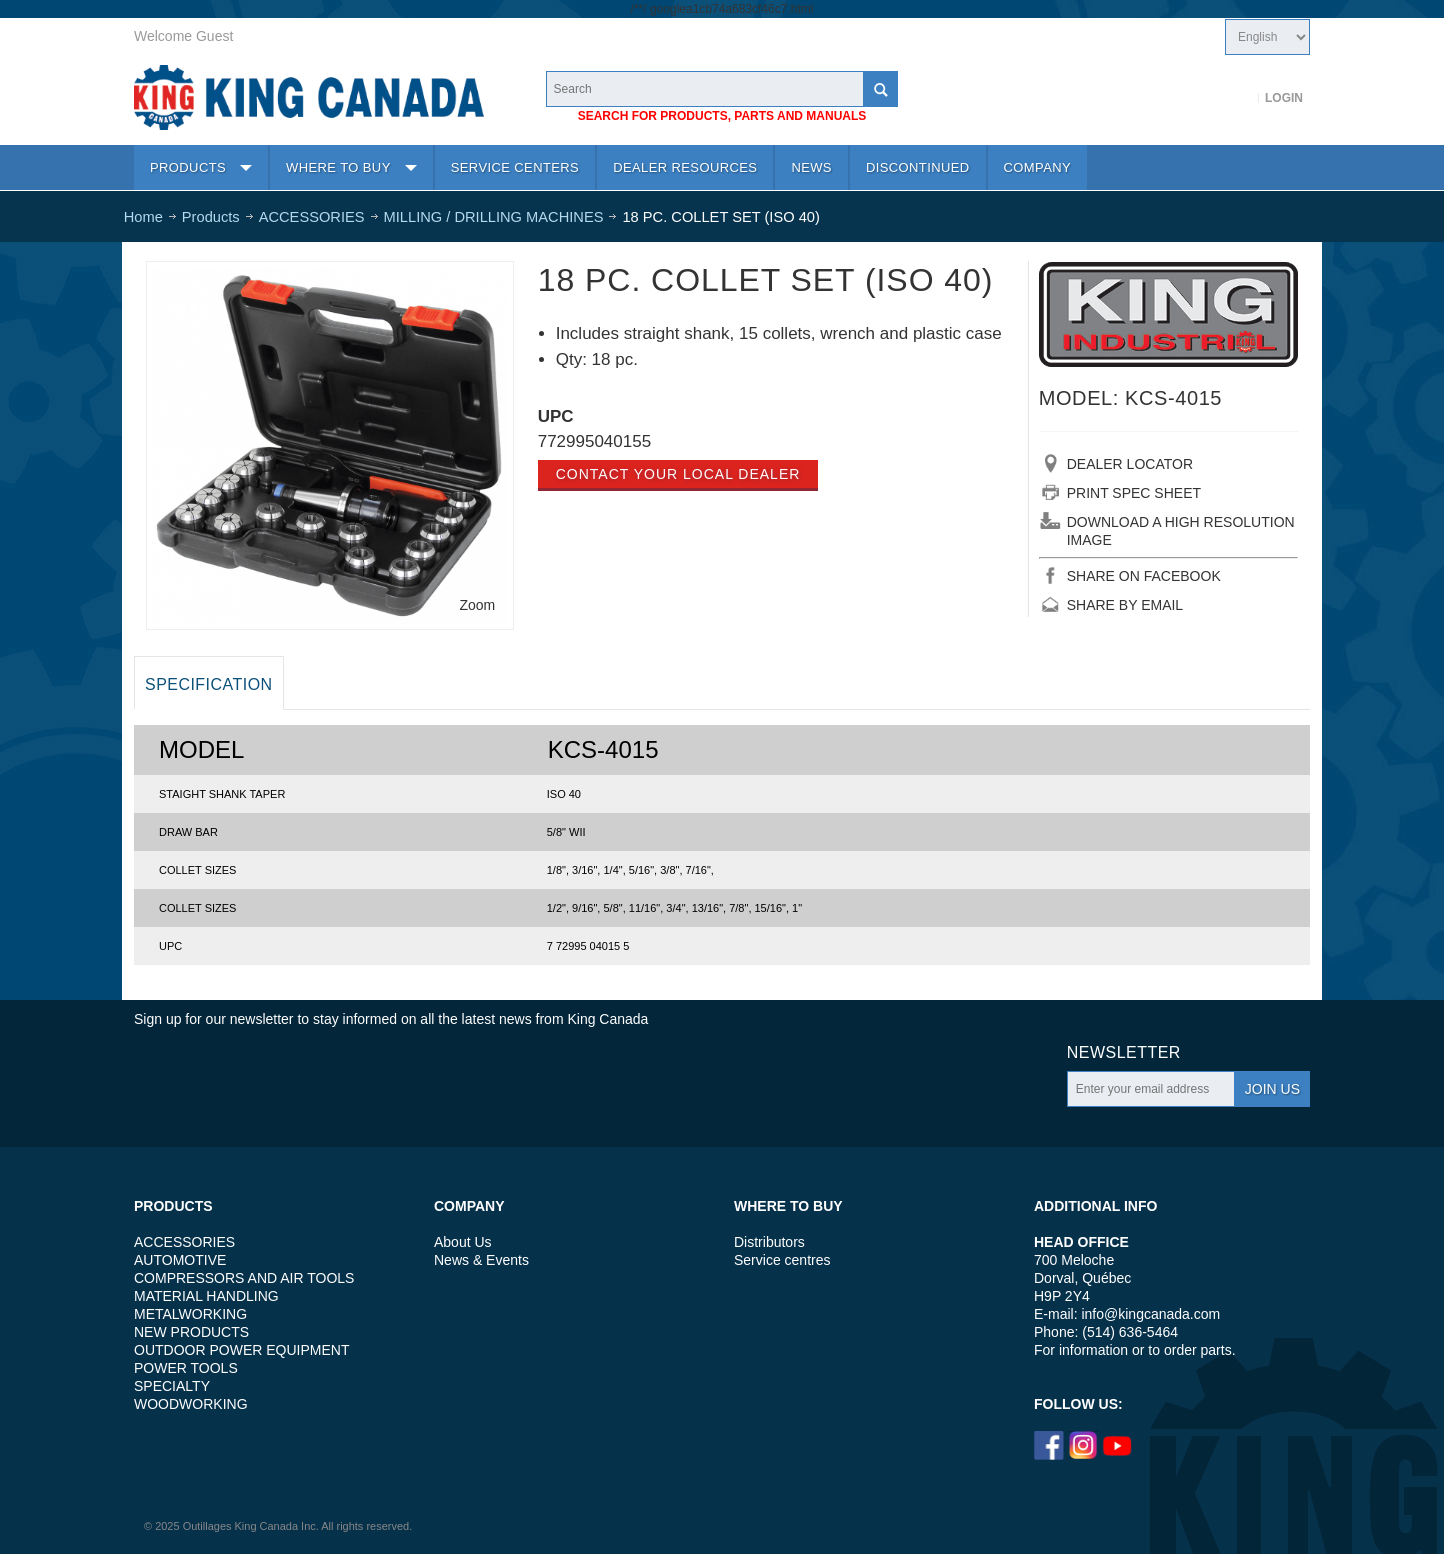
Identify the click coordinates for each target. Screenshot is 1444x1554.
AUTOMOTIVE (180, 1260)
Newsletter (1124, 1052)
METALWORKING (190, 1314)
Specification (209, 684)
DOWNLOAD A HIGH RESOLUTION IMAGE (1181, 531)
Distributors (769, 1242)
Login (1284, 98)
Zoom (477, 605)
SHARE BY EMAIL (1125, 605)
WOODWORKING (191, 1404)
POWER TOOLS (186, 1368)
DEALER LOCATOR (1130, 464)
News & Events (481, 1260)
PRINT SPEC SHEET (1134, 493)
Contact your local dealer (678, 474)
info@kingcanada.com (1150, 1314)
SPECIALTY (172, 1386)
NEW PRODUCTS (191, 1332)
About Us (463, 1242)
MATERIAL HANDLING (206, 1296)
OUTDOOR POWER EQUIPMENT (241, 1350)
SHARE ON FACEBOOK (1144, 576)
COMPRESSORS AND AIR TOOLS (244, 1278)
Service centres (782, 1260)
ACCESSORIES (184, 1242)
